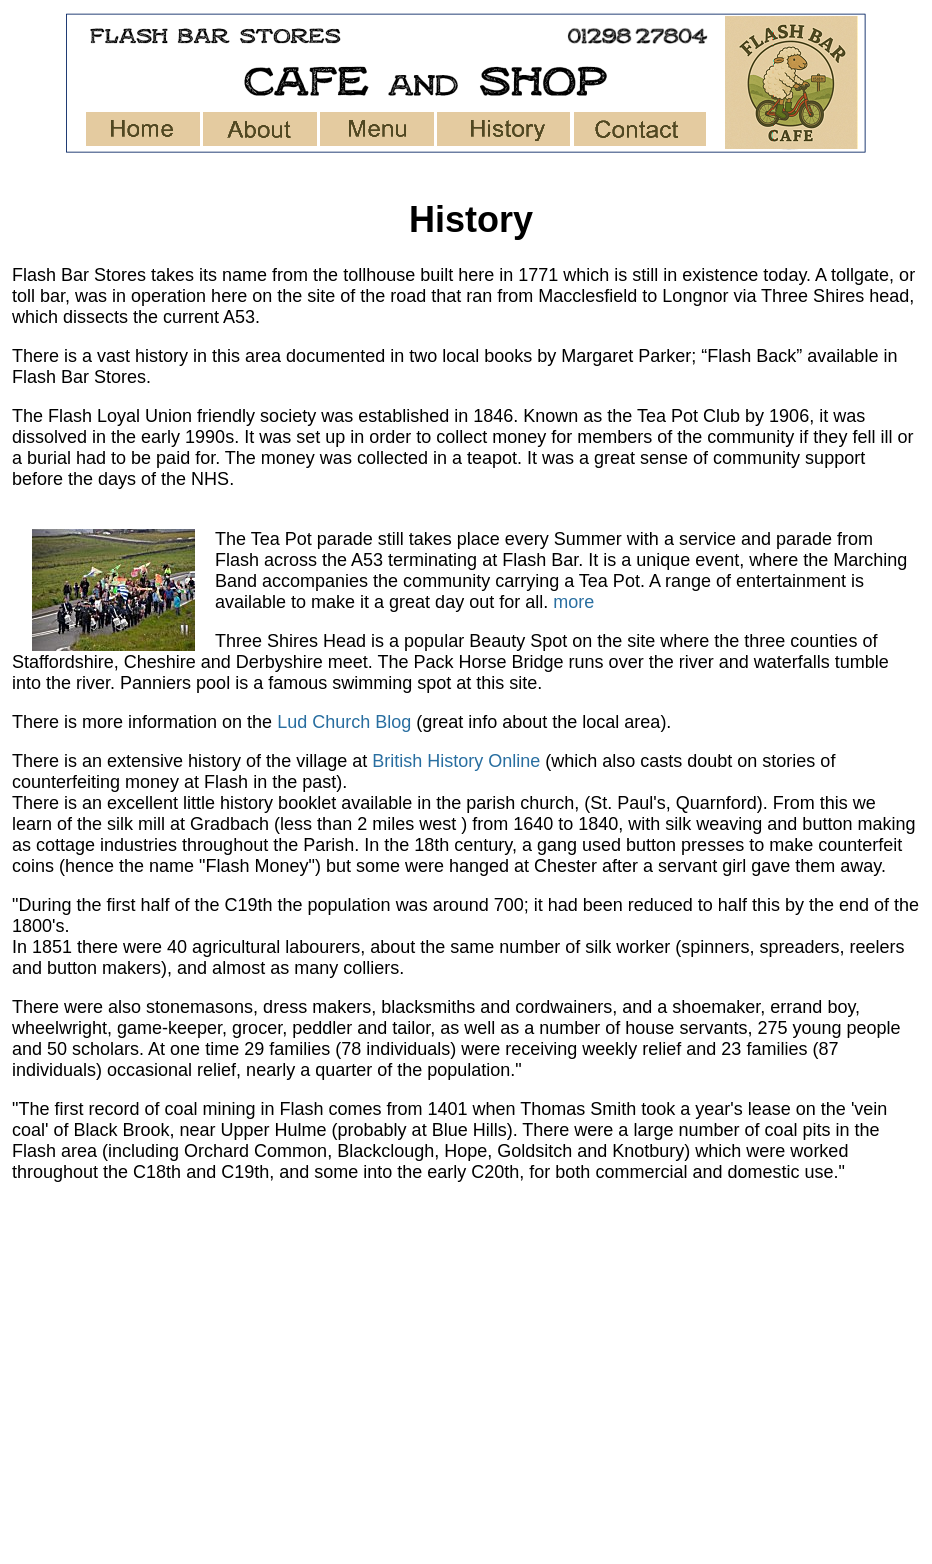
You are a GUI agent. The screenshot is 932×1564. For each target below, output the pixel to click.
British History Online (456, 761)
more (573, 602)
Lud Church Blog (346, 722)
